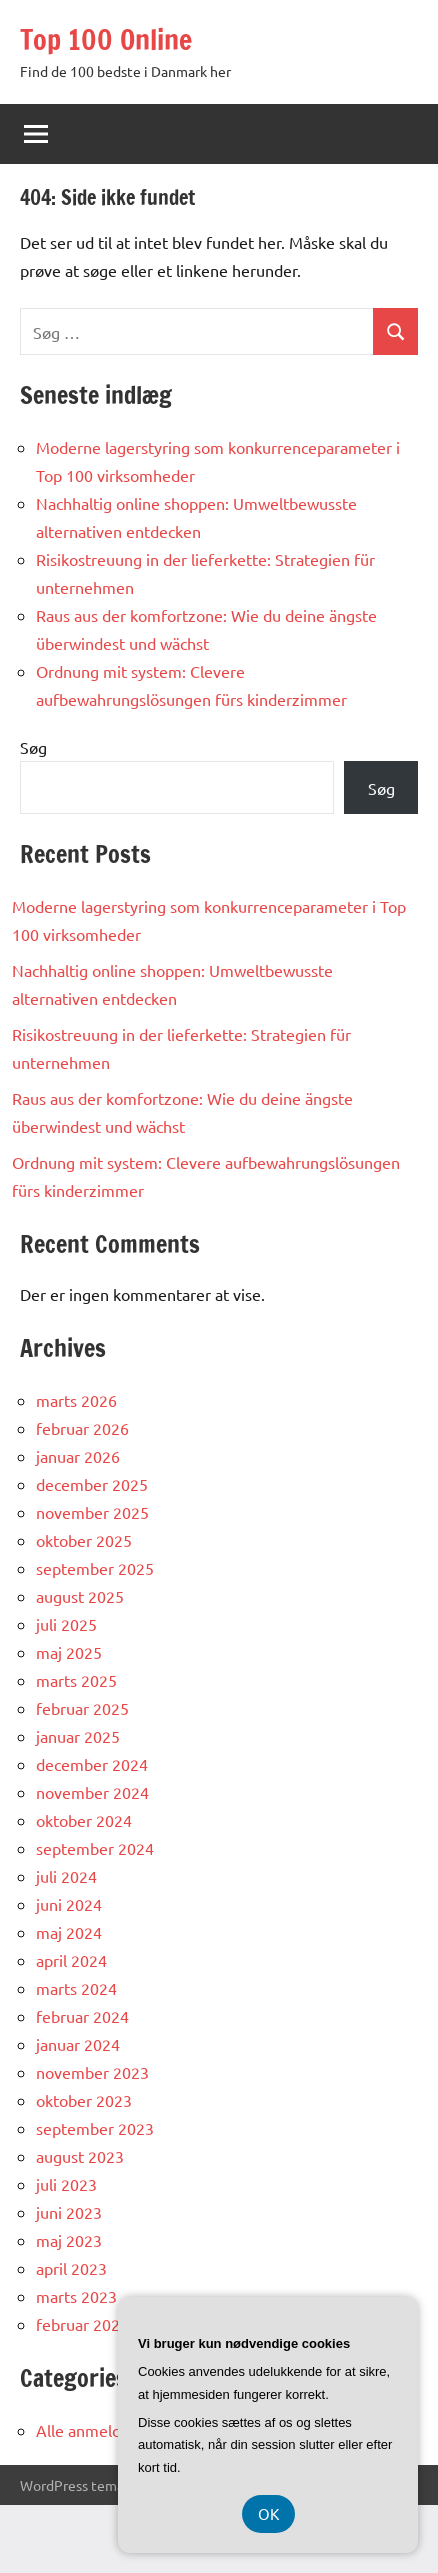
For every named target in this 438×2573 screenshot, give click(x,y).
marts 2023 (76, 2296)
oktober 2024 (84, 1820)
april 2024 (71, 1960)
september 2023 (95, 2128)
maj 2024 (69, 1932)
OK (268, 2513)
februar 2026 (82, 1428)
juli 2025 (66, 1624)
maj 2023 (69, 2240)
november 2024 (92, 1792)
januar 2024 (78, 2044)
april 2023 (71, 2268)
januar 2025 (78, 1736)
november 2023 (92, 2072)
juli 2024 (66, 1876)
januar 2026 (78, 1456)
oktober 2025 (84, 1540)
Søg (33, 747)
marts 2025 (76, 1680)
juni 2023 (69, 2212)
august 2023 (80, 2156)
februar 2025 (82, 1708)
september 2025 (95, 1568)
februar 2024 (82, 2016)
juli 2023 (66, 2184)
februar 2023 (82, 2324)
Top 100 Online (106, 39)
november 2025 (92, 1512)
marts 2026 (76, 1400)
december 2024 (92, 1764)
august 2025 (80, 1596)
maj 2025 (69, 1652)
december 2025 (92, 1484)
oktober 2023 (84, 2100)
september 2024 (95, 1848)
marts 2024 (76, 1988)
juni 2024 (69, 1904)
